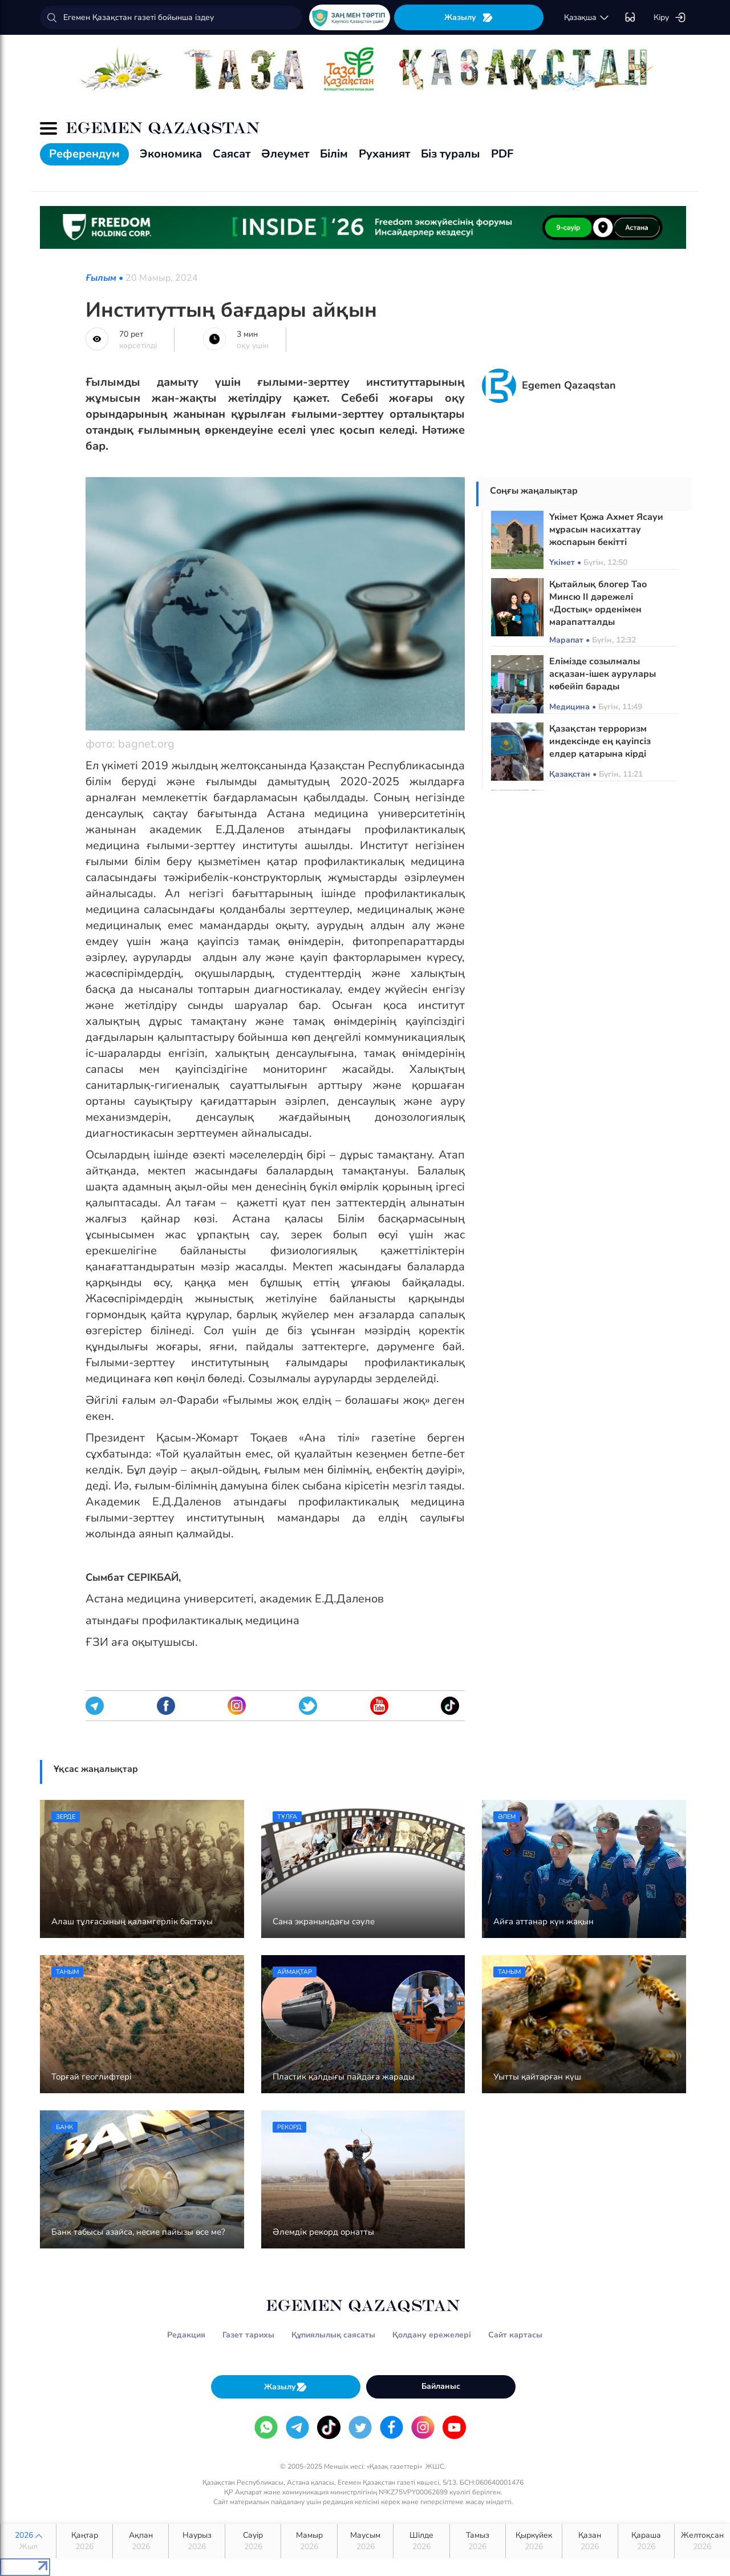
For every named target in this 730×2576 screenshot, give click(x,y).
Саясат (231, 153)
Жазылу (468, 17)
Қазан (590, 2541)
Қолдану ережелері (431, 2334)
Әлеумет (285, 153)
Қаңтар (84, 2541)
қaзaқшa (587, 17)
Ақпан (141, 2541)
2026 (28, 2541)
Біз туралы (450, 153)
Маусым (365, 2541)
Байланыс (440, 2386)
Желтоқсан (702, 2541)
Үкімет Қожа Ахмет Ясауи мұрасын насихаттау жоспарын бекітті (606, 529)
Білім (334, 153)
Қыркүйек (533, 2541)
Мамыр (309, 2541)
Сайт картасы (515, 2334)
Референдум (84, 153)
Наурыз (196, 2541)
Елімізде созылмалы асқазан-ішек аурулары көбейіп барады (602, 674)
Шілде (421, 2541)
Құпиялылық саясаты (333, 2334)
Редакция (186, 2334)
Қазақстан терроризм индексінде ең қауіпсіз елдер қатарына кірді (600, 741)
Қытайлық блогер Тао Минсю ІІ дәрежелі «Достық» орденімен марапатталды (598, 603)
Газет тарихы (248, 2334)
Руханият (384, 153)
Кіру (670, 17)
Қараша (646, 2541)
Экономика (171, 153)
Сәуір (253, 2541)
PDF (502, 153)
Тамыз (478, 2541)
